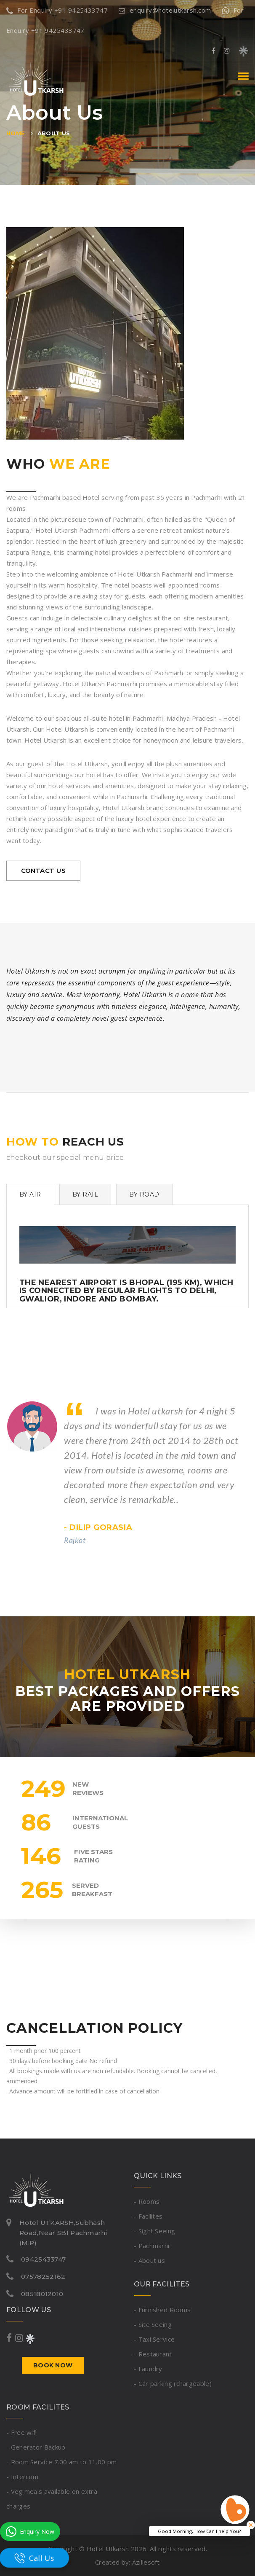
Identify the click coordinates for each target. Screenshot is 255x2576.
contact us (43, 871)
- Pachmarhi (151, 2245)
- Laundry (148, 2368)
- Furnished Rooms (162, 2309)
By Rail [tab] (85, 1194)
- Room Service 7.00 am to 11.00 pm (61, 2462)
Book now (52, 2365)
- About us (149, 2260)
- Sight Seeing (154, 2231)
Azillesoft (146, 2562)
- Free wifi (21, 2432)
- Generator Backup (35, 2447)
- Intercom (22, 2476)
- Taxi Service (154, 2339)
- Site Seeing (153, 2324)
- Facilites (148, 2216)
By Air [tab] (30, 1194)
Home (15, 133)
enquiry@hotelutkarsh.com (165, 10)
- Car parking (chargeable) (173, 2383)
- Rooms (146, 2201)
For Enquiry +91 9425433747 (57, 10)
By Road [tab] (144, 1194)
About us (53, 133)
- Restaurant (153, 2354)
